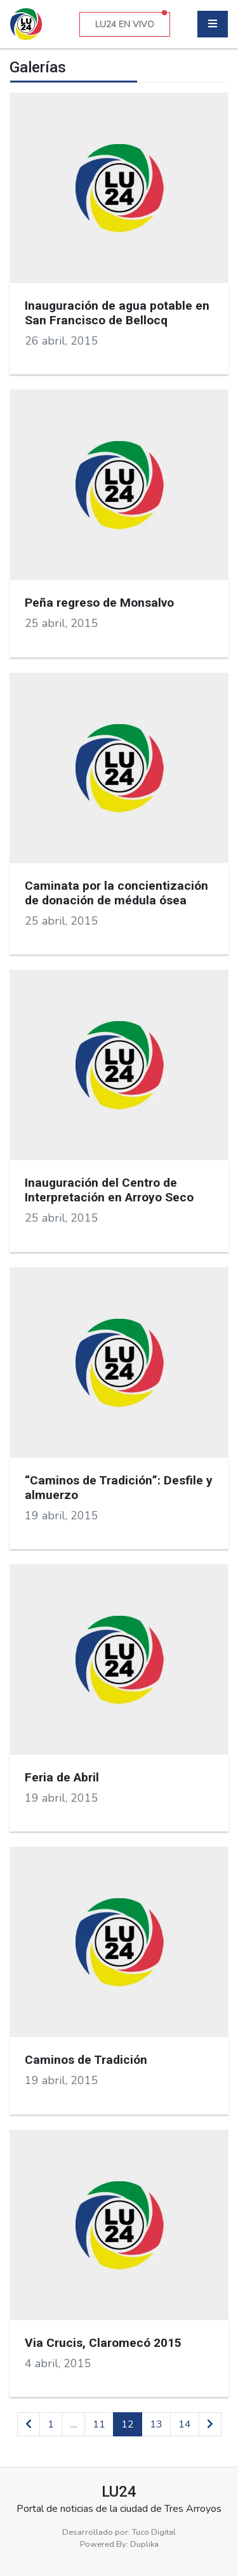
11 (99, 2424)
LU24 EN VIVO (131, 21)
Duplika (144, 2544)
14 (184, 2424)
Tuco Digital (154, 2532)
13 (156, 2424)
